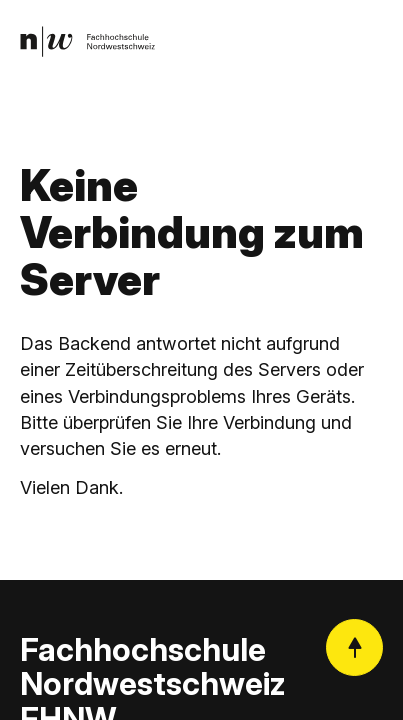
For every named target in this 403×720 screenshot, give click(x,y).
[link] (87, 41)
